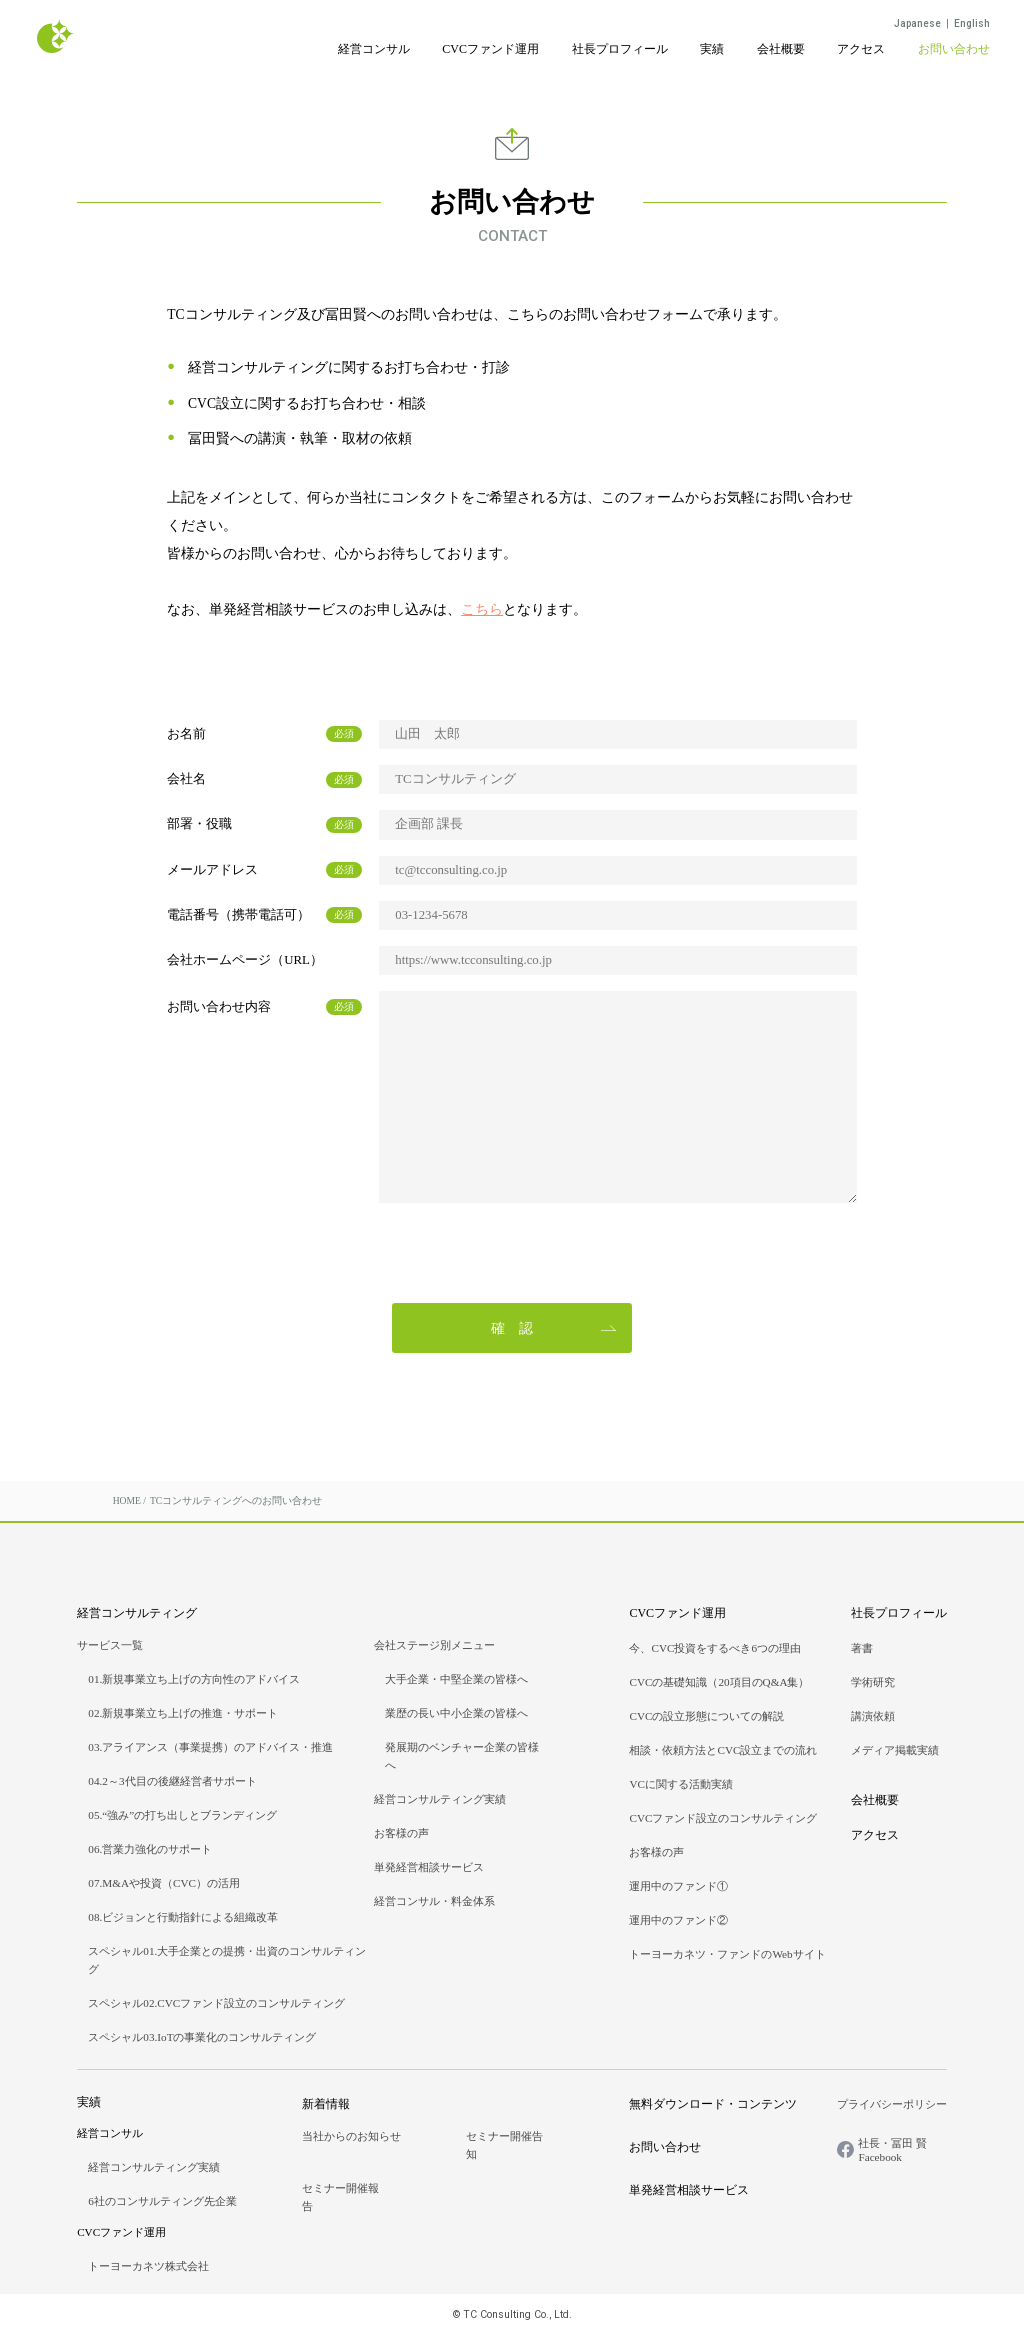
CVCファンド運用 (490, 49)
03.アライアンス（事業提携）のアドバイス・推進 (210, 1747)
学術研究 (873, 1682)
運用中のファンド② (678, 1920)
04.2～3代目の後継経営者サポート (172, 1781)
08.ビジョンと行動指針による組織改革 (183, 1917)
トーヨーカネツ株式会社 (148, 2266)
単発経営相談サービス (429, 1867)
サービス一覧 (110, 1645)
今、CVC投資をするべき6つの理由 (715, 1648)
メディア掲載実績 (895, 1750)
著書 (862, 1648)
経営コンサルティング (137, 1613)
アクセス (861, 49)
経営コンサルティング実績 (440, 1799)
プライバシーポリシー (892, 2104)
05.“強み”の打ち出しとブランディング (182, 1815)
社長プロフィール (620, 49)
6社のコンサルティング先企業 (162, 2201)
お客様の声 (401, 1833)
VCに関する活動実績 (681, 1784)
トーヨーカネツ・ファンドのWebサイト (727, 1954)
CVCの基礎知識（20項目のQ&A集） (719, 1682)
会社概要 (781, 49)
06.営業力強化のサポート (150, 1849)
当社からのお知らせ (351, 2136)
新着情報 (326, 2104)
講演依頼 (873, 1716)
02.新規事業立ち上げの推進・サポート (183, 1713)
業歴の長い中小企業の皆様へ (456, 1713)
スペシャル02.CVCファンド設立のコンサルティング (216, 2003)
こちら (482, 609)
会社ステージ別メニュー (434, 1645)
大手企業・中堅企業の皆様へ (456, 1679)
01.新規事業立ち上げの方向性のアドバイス (194, 1679)
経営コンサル (374, 49)
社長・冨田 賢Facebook (892, 2150)
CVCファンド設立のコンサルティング (723, 1818)
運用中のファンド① (678, 1886)
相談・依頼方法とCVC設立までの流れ (723, 1750)
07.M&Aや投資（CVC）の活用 (164, 1883)
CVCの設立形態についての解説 (706, 1716)
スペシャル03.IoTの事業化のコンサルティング (202, 2037)
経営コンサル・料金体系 (434, 1901)
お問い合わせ (954, 49)
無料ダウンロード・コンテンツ (713, 2104)
